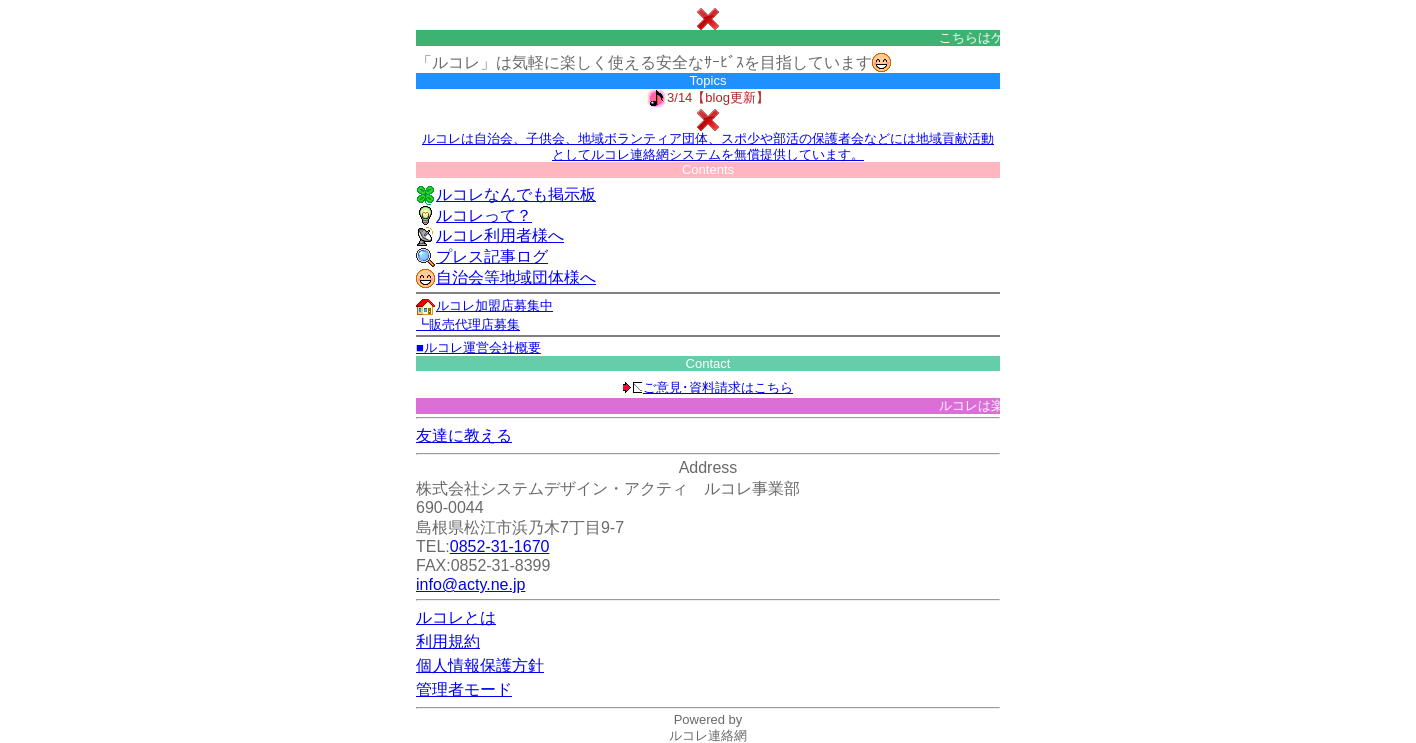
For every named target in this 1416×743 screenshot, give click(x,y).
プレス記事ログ (482, 256)
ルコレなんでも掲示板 (506, 194)
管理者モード (464, 689)
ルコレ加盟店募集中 (484, 305)
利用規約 (448, 641)
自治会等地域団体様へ (506, 277)
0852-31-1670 (500, 546)
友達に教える (464, 435)
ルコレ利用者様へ (490, 235)
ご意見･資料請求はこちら (708, 387)
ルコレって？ (474, 215)
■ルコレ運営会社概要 (478, 347)
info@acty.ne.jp (470, 584)
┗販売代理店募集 (468, 324)
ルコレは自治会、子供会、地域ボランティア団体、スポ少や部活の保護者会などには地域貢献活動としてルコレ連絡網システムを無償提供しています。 (708, 146)
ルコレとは (456, 617)
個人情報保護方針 (480, 665)
